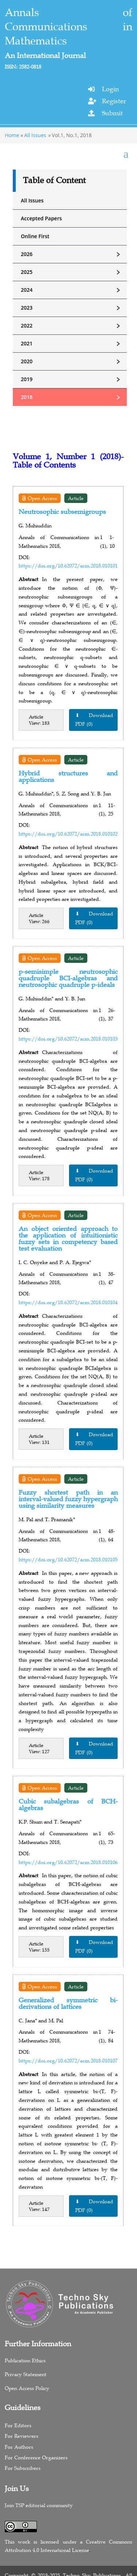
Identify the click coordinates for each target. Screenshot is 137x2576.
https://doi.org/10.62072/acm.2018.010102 (68, 833)
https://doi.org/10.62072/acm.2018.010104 (68, 1302)
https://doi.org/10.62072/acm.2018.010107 (68, 2060)
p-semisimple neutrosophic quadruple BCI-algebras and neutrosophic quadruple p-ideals (68, 978)
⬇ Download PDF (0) (94, 719)
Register (114, 101)
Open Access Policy (27, 2388)
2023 (74, 308)
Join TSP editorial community (39, 2505)
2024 (74, 290)
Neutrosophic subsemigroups (62, 512)
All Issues (35, 135)
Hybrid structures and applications (68, 776)
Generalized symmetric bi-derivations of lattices (68, 2003)
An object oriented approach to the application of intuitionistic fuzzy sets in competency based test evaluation (68, 1238)
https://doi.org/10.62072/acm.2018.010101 (68, 565)
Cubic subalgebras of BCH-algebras (68, 1804)
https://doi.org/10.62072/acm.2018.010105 (68, 1559)
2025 (74, 272)
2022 (74, 325)
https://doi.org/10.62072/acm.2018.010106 (68, 1862)
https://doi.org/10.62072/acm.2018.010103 (68, 1038)
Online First (35, 236)
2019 (74, 379)
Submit (112, 113)
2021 (74, 343)
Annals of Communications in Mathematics (68, 26)
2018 (74, 397)
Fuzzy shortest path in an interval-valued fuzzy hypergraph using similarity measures (68, 1499)
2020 (74, 361)
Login (110, 89)
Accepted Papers (41, 218)
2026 (74, 254)
